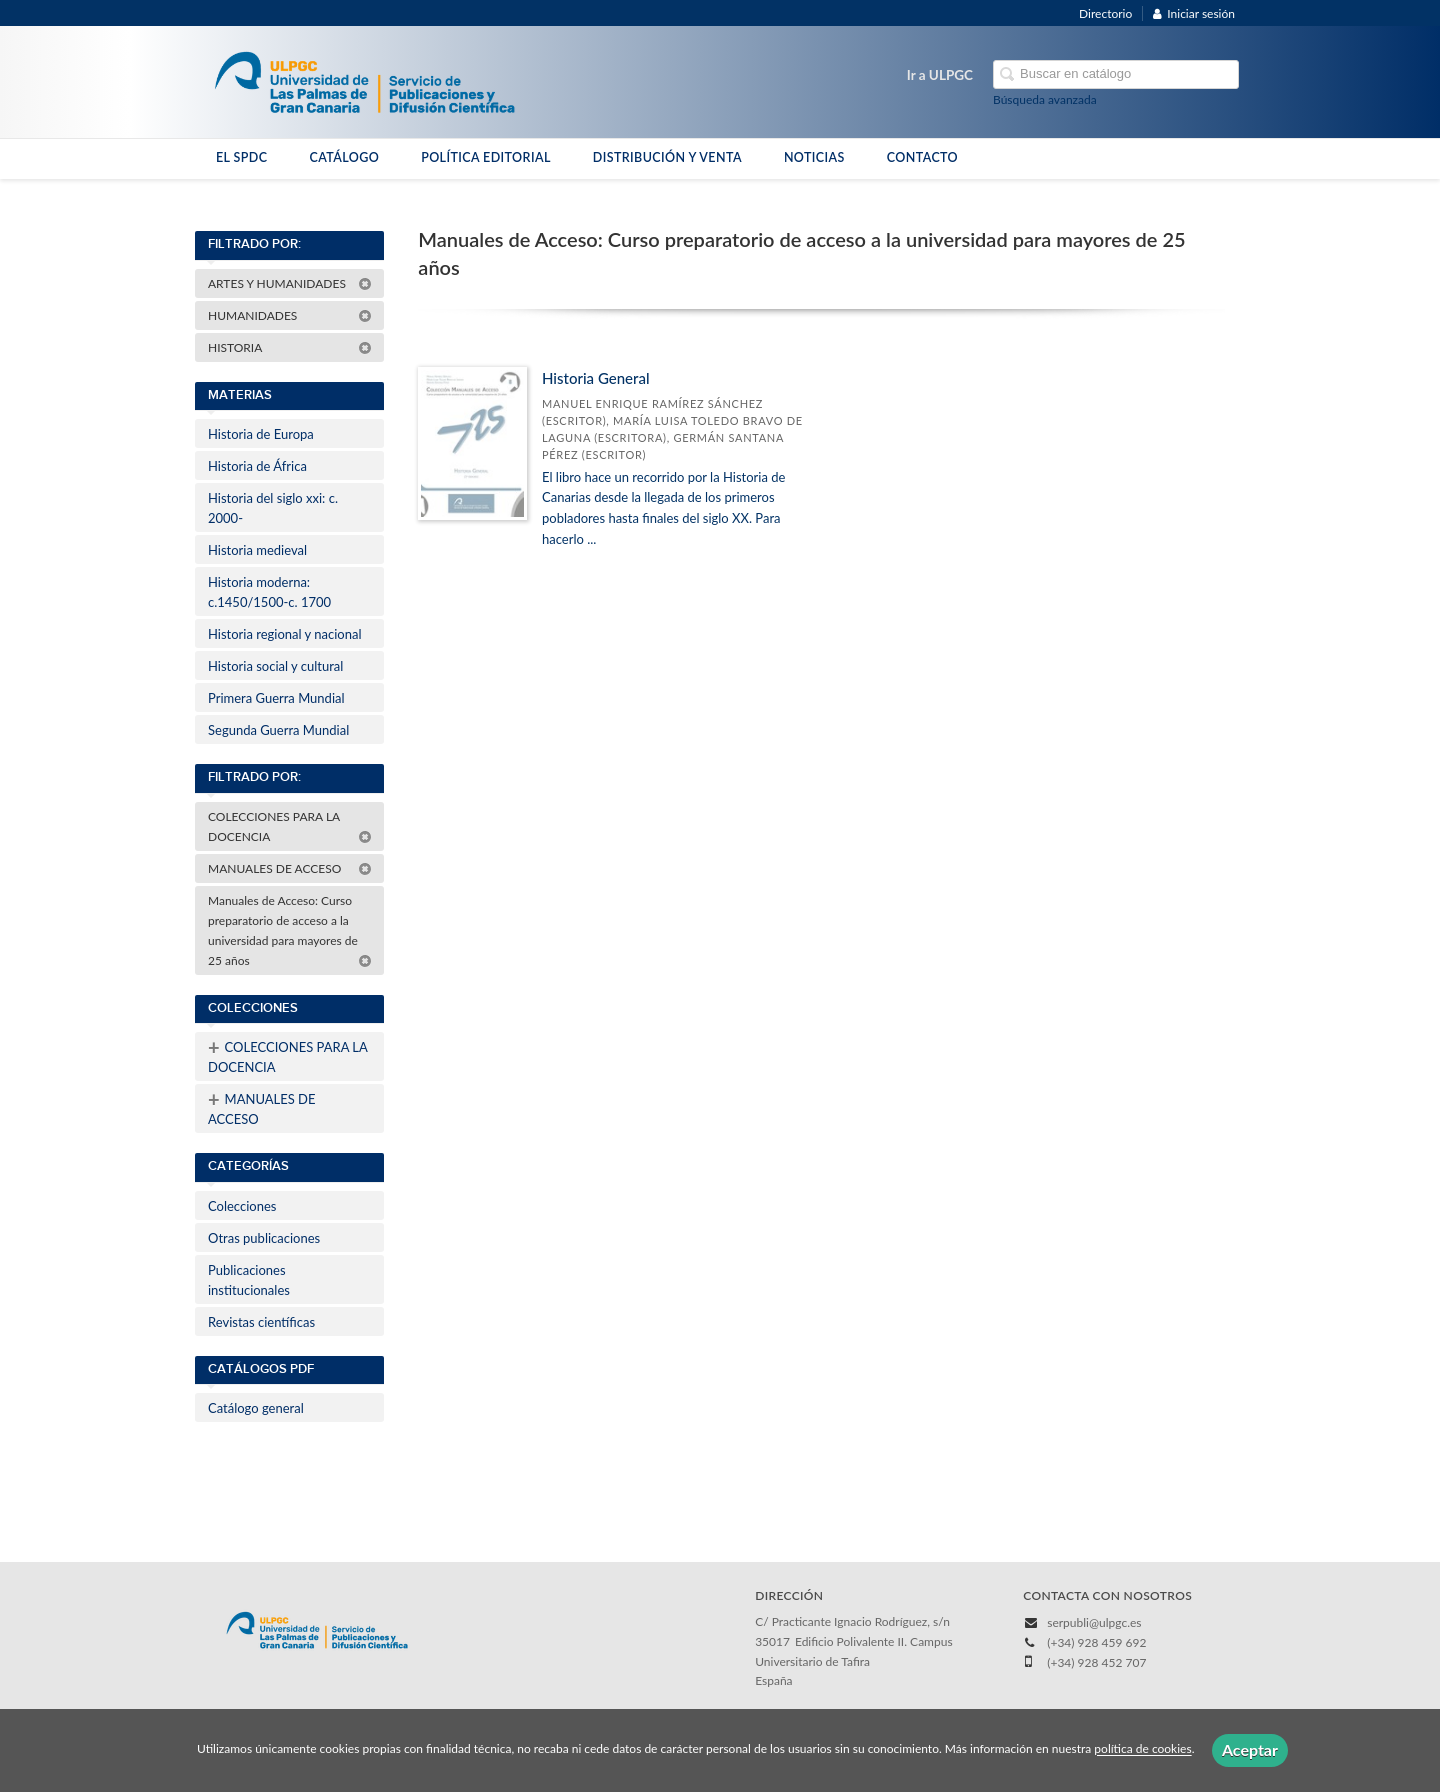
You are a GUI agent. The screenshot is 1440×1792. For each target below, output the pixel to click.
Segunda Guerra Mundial (278, 730)
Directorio (1105, 13)
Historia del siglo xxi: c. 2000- (273, 508)
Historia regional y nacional (285, 634)
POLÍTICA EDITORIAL (486, 157)
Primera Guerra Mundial (276, 698)
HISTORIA (290, 347)
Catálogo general (256, 1408)
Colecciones (242, 1206)
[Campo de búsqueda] (1116, 74)
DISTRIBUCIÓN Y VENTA (667, 157)
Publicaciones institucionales (249, 1280)
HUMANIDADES (290, 315)
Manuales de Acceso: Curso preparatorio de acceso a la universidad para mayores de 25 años (290, 930)
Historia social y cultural (275, 666)
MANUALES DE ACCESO (290, 868)
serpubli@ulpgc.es (1094, 1622)
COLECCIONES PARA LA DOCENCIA (290, 826)
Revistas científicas (261, 1322)
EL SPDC (241, 157)
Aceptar (1250, 1749)
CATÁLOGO (344, 157)
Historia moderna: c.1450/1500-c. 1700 (269, 592)
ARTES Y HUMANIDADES (290, 283)
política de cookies (1142, 1749)
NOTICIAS (814, 157)
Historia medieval (257, 550)
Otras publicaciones (264, 1238)
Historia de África (257, 466)
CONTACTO (922, 157)
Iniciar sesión (1194, 13)
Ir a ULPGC (940, 75)
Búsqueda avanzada (1045, 99)
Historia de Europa (261, 434)
